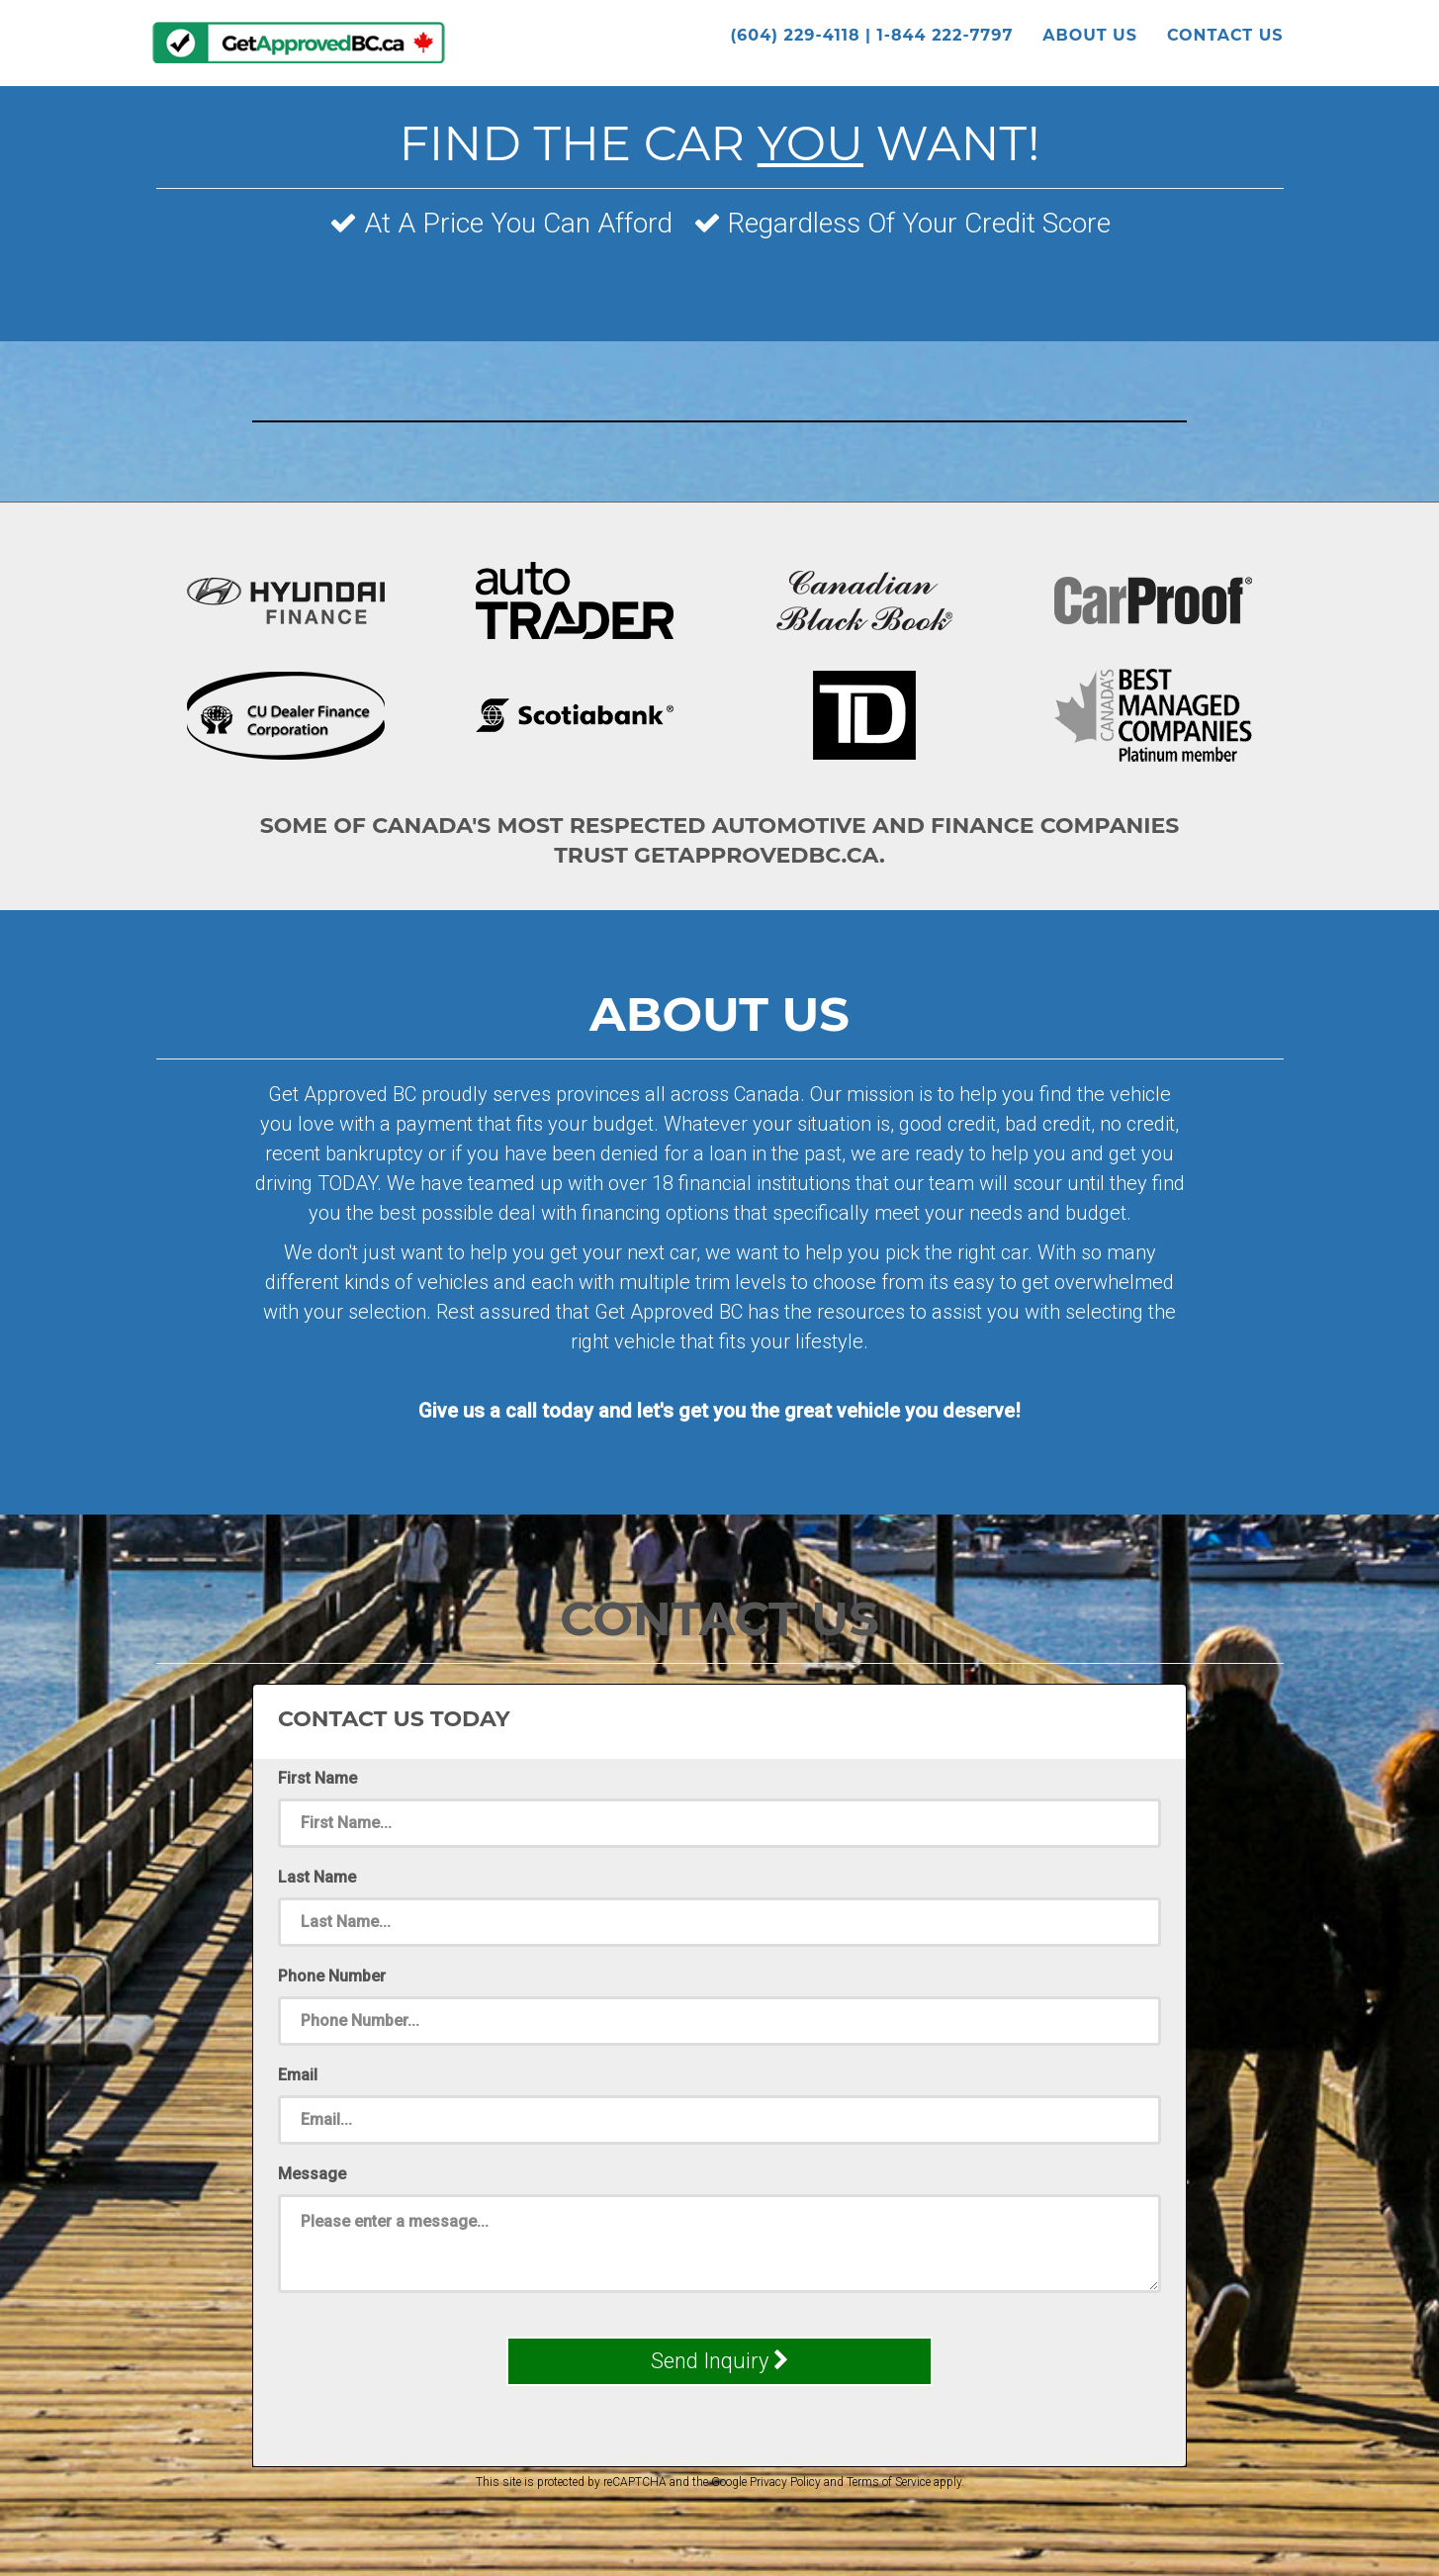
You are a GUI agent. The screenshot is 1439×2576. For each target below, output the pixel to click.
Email (297, 2075)
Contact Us (1225, 39)
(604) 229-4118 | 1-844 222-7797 (871, 39)
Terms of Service (889, 2482)
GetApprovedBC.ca (299, 47)
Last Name (317, 1877)
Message (312, 2173)
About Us (1089, 39)
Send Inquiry (720, 2360)
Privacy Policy (785, 2482)
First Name (317, 1778)
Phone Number (332, 1976)
